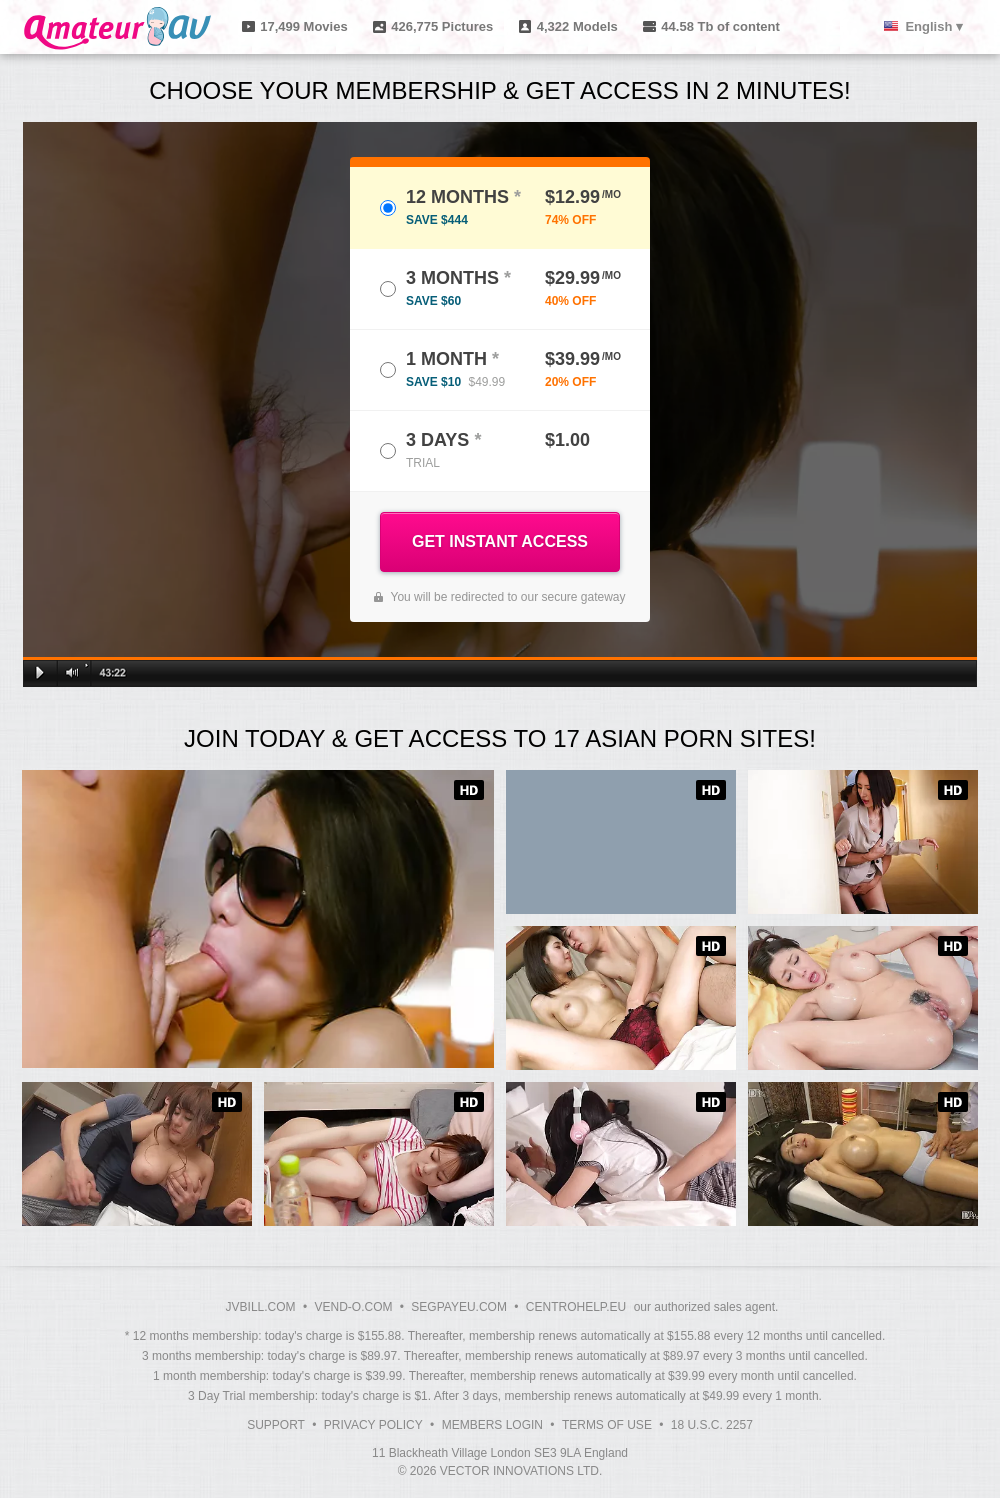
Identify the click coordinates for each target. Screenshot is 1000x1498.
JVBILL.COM (261, 1307)
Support (276, 1425)
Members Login (492, 1425)
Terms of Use (607, 1425)
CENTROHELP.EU (576, 1307)
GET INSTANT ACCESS (500, 541)
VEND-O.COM (353, 1307)
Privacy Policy (373, 1425)
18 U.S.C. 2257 (712, 1425)
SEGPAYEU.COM (459, 1307)
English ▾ (934, 26)
